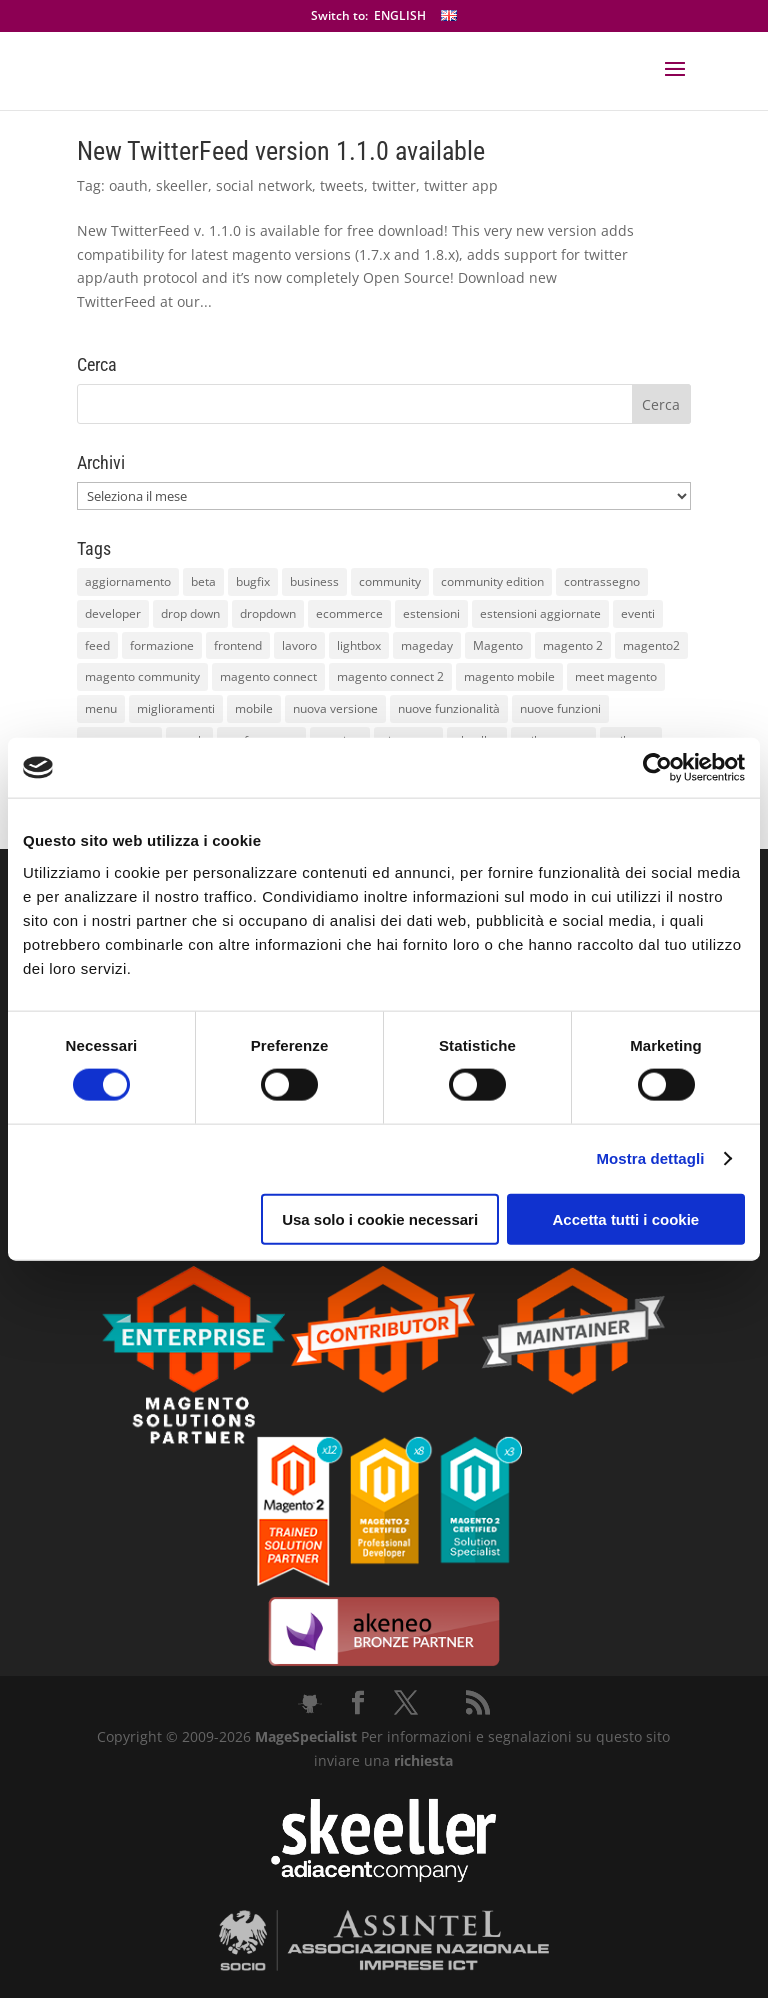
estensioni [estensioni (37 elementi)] (431, 613)
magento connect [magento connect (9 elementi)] (268, 676)
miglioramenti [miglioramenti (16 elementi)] (176, 708)
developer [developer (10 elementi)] (113, 613)
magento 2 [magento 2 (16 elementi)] (573, 645)
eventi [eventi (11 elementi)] (638, 613)
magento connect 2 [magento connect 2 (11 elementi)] (390, 676)
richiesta (421, 1760)
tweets (342, 185)
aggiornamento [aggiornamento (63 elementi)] (128, 581)
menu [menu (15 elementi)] (101, 708)
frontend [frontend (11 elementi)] (238, 645)
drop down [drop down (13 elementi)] (190, 613)
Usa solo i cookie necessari (380, 1218)
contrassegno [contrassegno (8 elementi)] (602, 581)
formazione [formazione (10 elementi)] (162, 645)
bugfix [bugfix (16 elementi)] (253, 581)
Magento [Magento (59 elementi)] (498, 645)
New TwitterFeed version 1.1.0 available (281, 151)
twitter (394, 185)
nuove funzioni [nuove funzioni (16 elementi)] (560, 708)
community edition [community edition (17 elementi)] (492, 581)
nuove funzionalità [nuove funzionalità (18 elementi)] (449, 708)
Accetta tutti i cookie (626, 1218)
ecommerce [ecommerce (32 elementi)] (349, 613)
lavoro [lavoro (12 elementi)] (299, 645)
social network (264, 185)
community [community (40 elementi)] (390, 581)
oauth (128, 185)
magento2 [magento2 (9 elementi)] (651, 645)
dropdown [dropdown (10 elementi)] (268, 613)
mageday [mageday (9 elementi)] (427, 645)
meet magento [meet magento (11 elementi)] (616, 676)
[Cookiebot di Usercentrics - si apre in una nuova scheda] (657, 768)
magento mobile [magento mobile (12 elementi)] (509, 676)
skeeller (182, 185)
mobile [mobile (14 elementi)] (254, 708)
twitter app (461, 185)
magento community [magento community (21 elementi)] (142, 676)
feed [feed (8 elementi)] (97, 645)
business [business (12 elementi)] (314, 581)
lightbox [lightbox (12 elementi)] (359, 645)
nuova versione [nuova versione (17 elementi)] (335, 708)
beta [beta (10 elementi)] (203, 581)
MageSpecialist (306, 1736)
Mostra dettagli (650, 1158)
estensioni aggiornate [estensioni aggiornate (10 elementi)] (540, 613)
